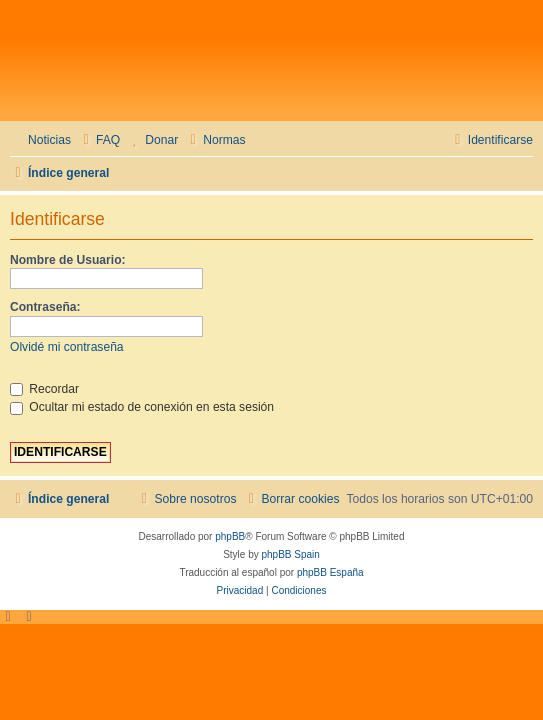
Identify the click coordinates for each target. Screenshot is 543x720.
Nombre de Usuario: (68, 260)
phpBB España (330, 572)
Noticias (49, 140)
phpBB (230, 536)
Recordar (44, 389)
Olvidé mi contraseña (67, 347)
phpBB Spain (290, 554)
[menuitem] (99, 140)
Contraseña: (45, 307)
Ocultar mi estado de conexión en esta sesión (142, 407)
